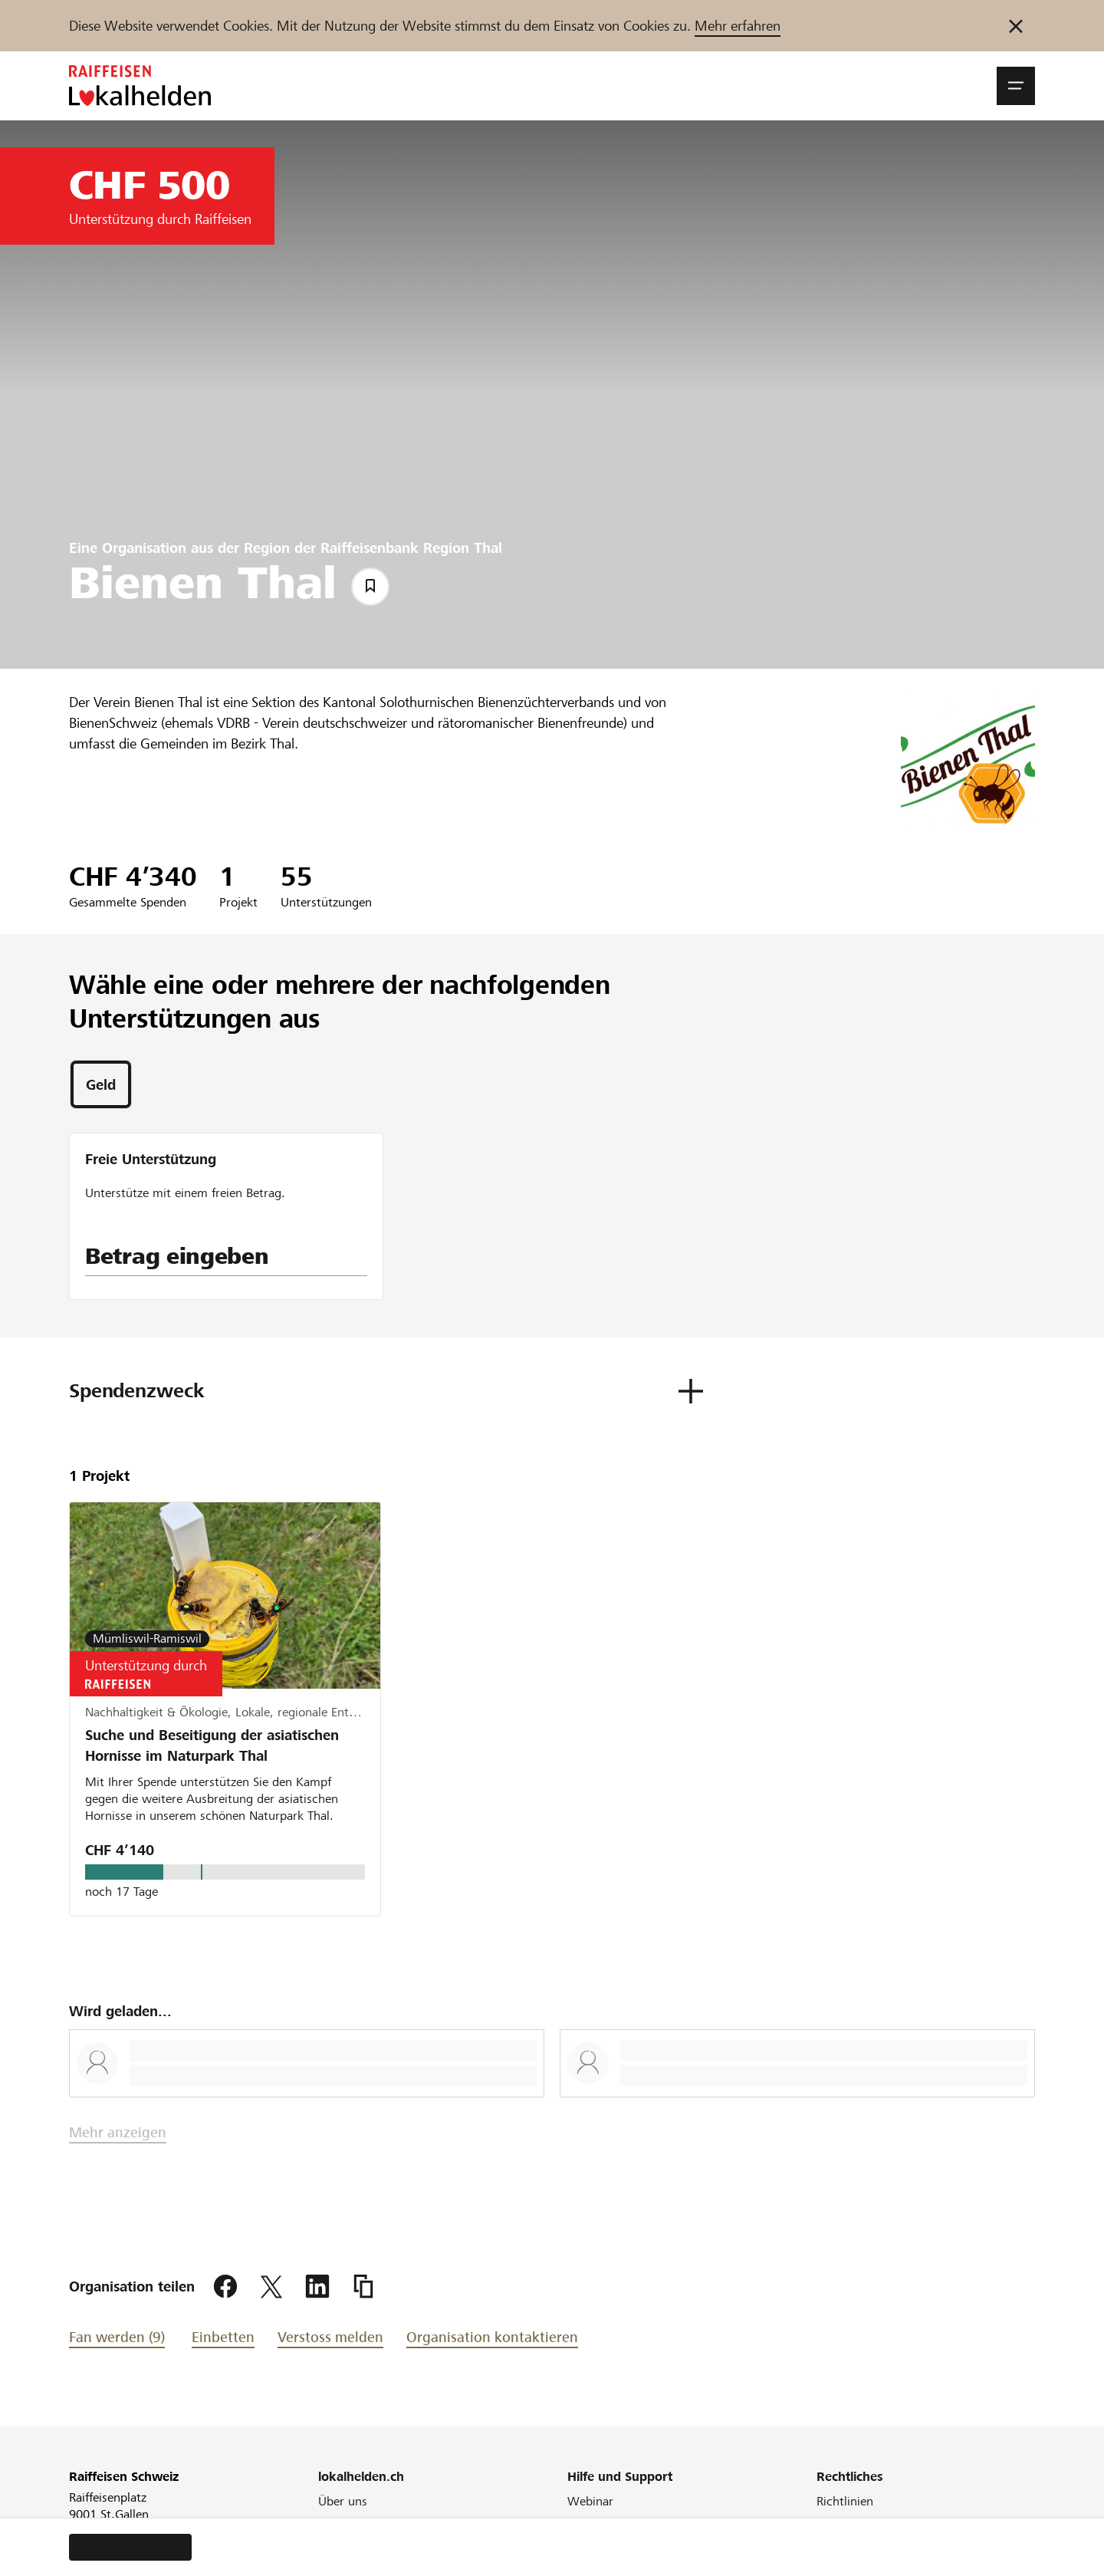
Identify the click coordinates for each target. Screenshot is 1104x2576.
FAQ (578, 2522)
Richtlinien (844, 2501)
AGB (828, 2522)
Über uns (342, 2501)
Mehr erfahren (737, 26)
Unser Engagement (369, 2522)
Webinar (590, 2501)
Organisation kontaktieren (492, 2337)
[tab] (101, 1084)
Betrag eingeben (177, 1256)
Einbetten (223, 2337)
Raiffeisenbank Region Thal (411, 548)
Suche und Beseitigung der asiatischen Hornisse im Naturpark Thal (212, 1745)
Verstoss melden (330, 2337)
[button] (1016, 86)
